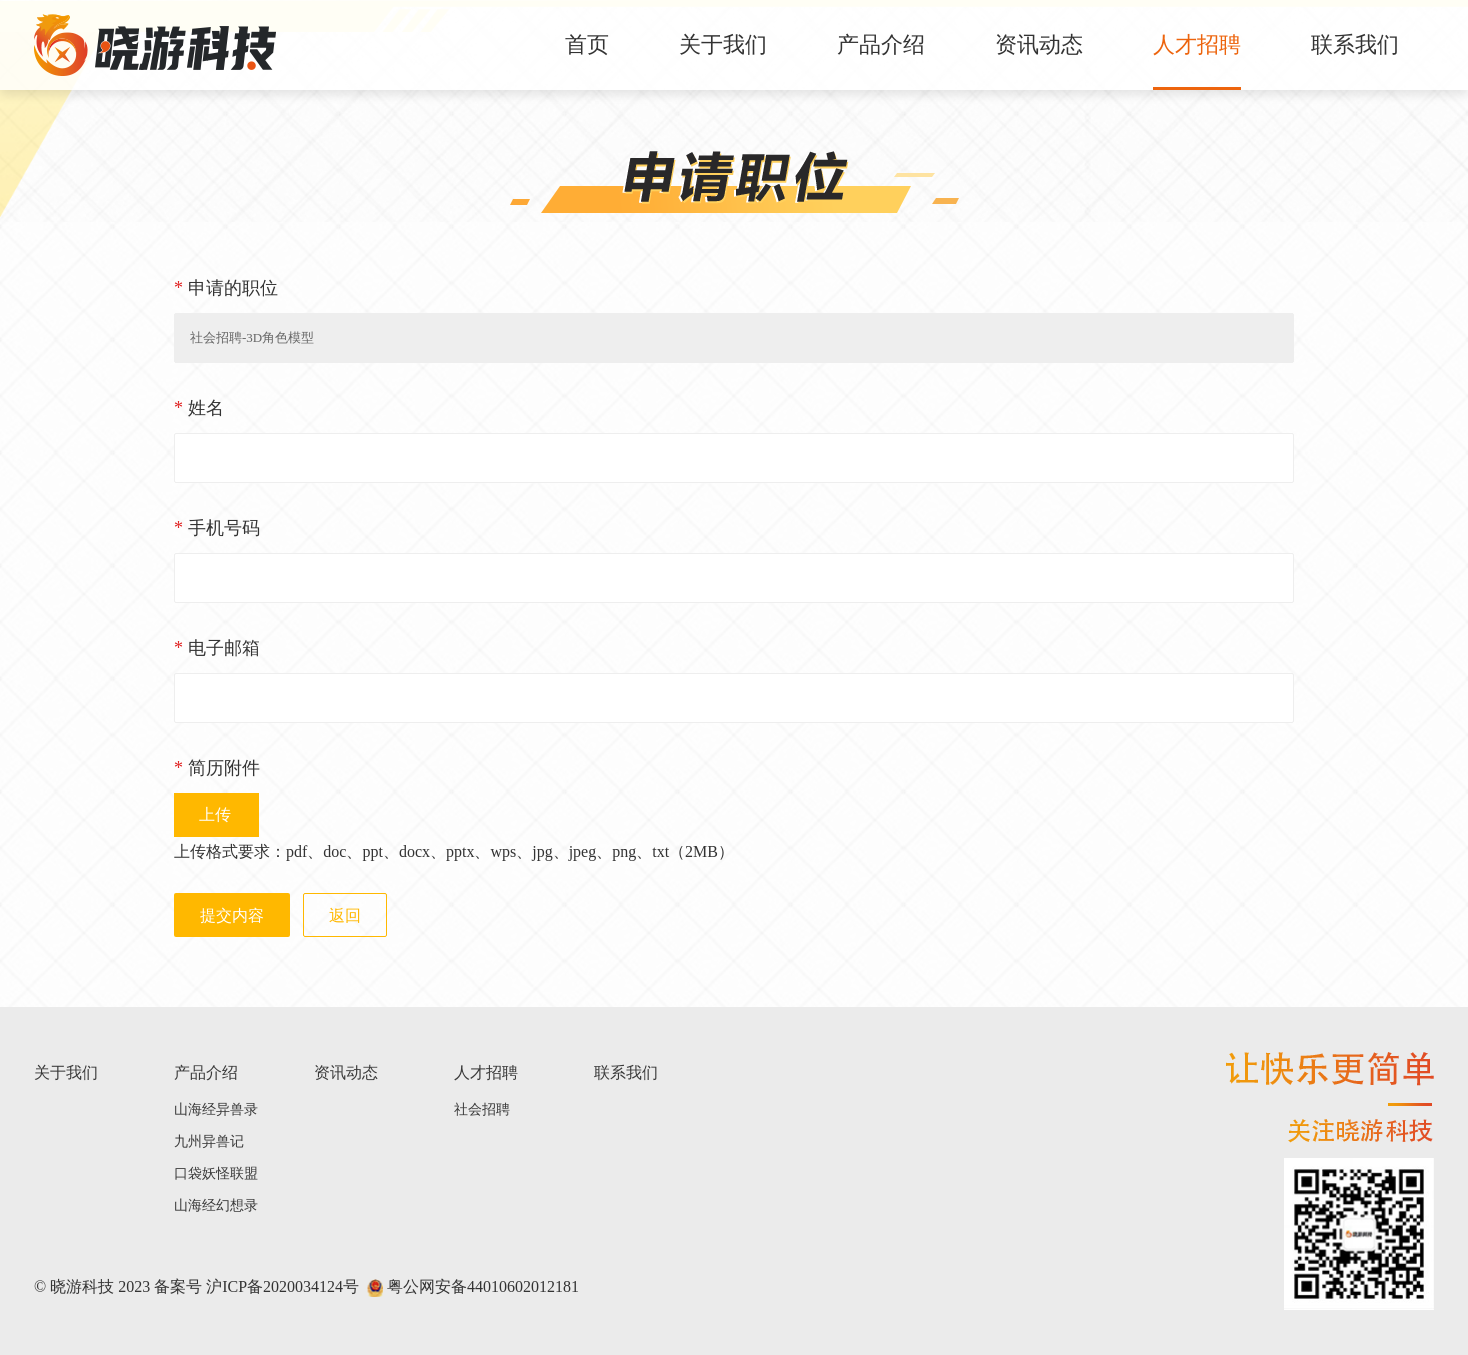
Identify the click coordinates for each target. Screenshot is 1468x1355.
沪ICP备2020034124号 (282, 1286)
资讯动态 (1039, 44)
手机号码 (217, 528)
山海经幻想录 (216, 1205)
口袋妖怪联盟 (216, 1173)
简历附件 (217, 768)
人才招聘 (1197, 44)
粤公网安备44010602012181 (473, 1286)
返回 (345, 915)
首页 (587, 44)
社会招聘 (482, 1109)
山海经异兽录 (216, 1109)
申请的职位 (226, 288)
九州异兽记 (209, 1141)
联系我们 (1355, 44)
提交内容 (232, 915)
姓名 (199, 408)
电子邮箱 (217, 648)
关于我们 (723, 44)
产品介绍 (881, 44)
